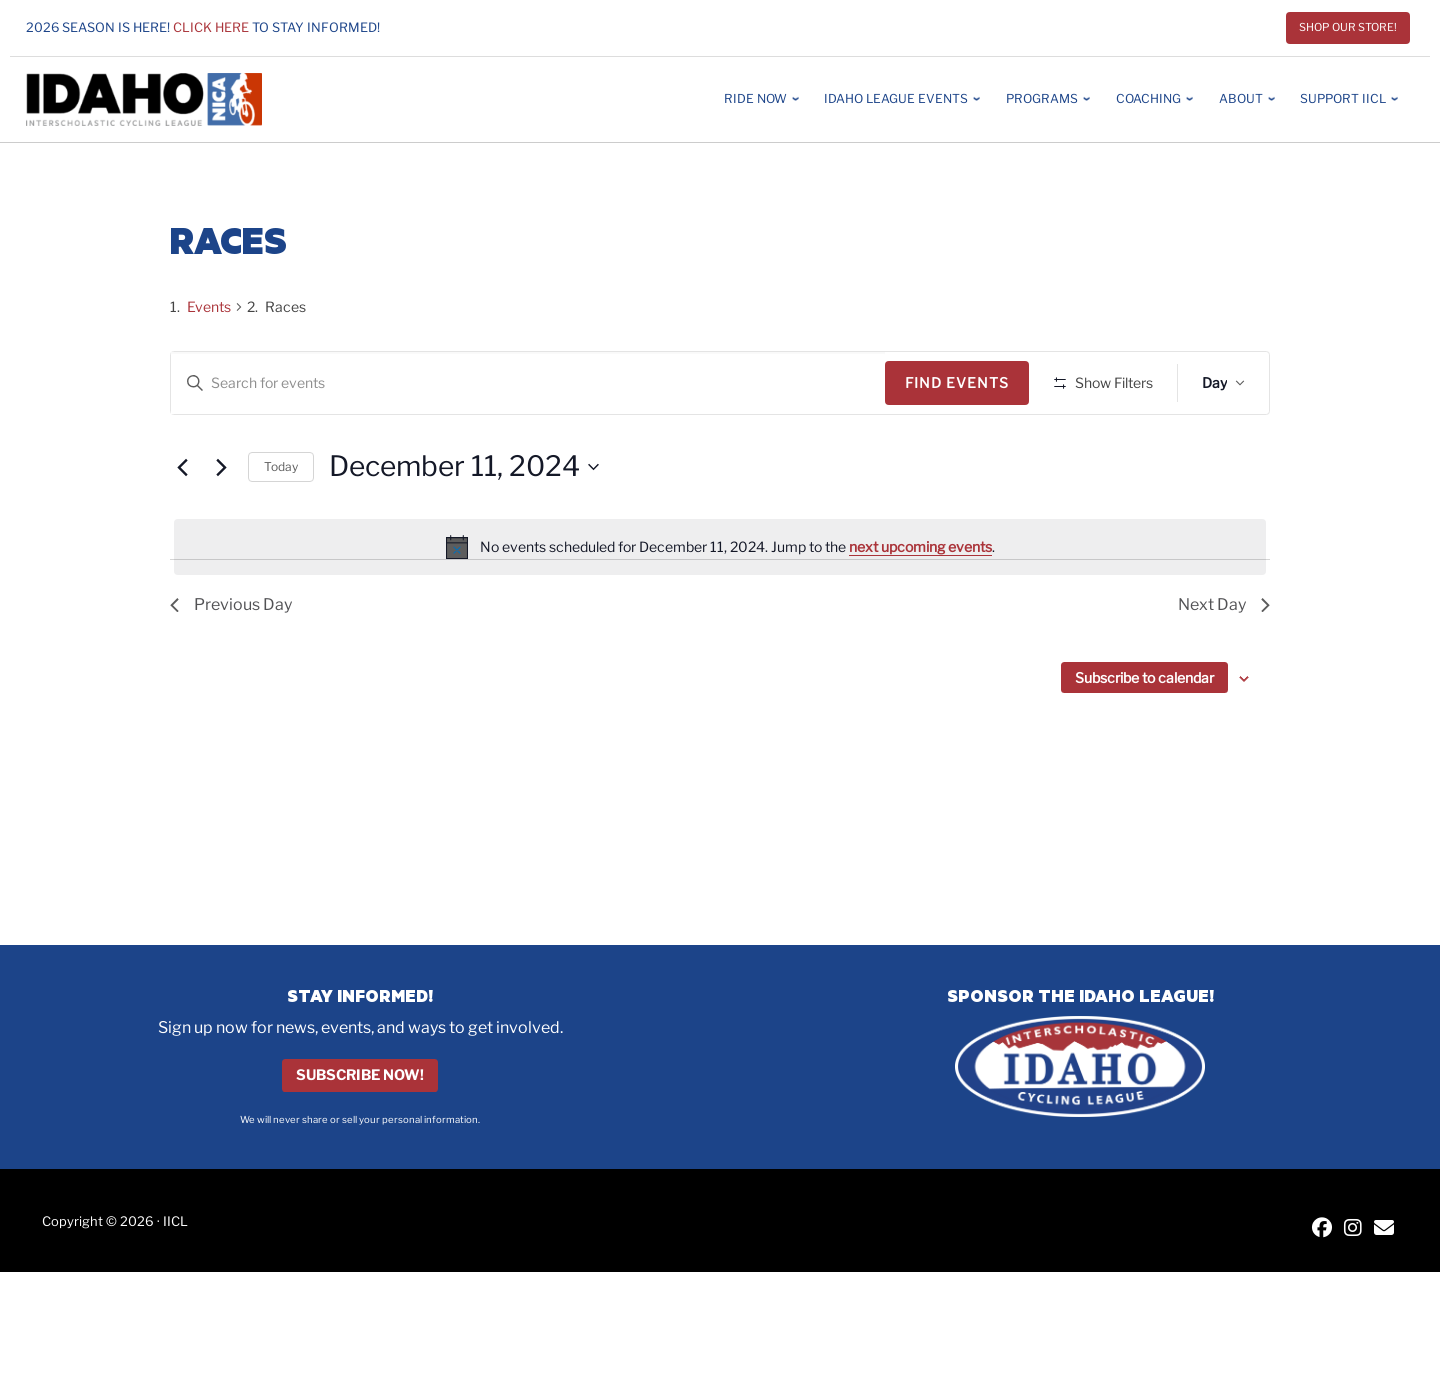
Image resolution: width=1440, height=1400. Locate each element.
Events (209, 306)
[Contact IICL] (1384, 1229)
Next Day (1224, 663)
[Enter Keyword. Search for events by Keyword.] (531, 383)
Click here (211, 27)
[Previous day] (182, 526)
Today (281, 524)
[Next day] (221, 526)
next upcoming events (920, 604)
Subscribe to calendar (1144, 736)
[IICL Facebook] (1322, 1229)
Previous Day (231, 663)
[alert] (720, 606)
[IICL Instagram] (1353, 1229)
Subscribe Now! (360, 1076)
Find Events (964, 382)
